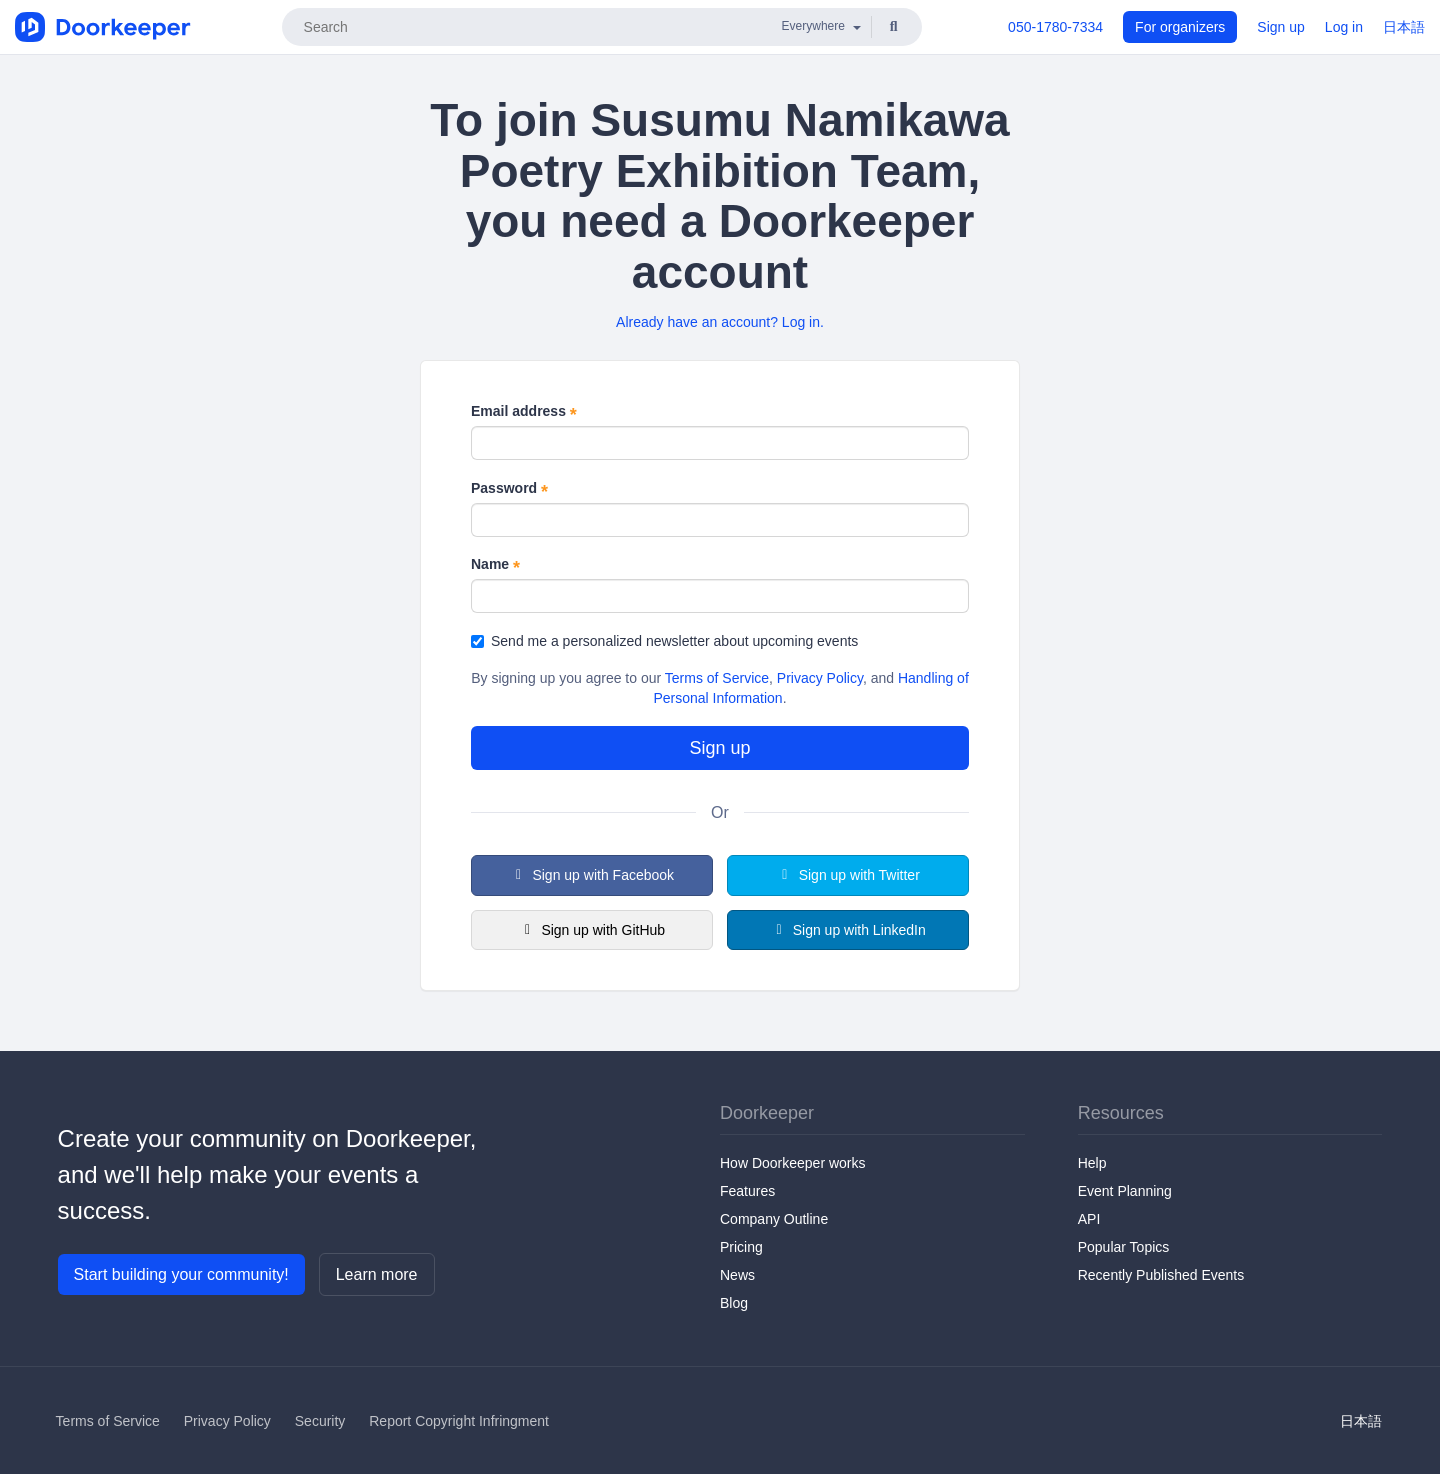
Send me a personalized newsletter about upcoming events (664, 641)
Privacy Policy (820, 678)
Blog (734, 1303)
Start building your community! (181, 1274)
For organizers (1180, 27)
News (737, 1275)
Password (509, 489)
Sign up (1280, 27)
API (1089, 1219)
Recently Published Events (1161, 1275)
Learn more (377, 1274)
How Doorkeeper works (793, 1163)
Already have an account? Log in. (720, 322)
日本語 (1404, 27)
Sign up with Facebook (592, 875)
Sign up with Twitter (848, 875)
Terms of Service (717, 678)
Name (495, 565)
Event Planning (1125, 1191)
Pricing (741, 1247)
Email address (524, 412)
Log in (1344, 27)
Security (320, 1421)
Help (1092, 1163)
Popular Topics (1124, 1247)
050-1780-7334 (1055, 27)
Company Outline (774, 1219)
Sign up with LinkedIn (848, 930)
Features (747, 1191)
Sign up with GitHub (592, 930)
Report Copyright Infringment (459, 1421)
